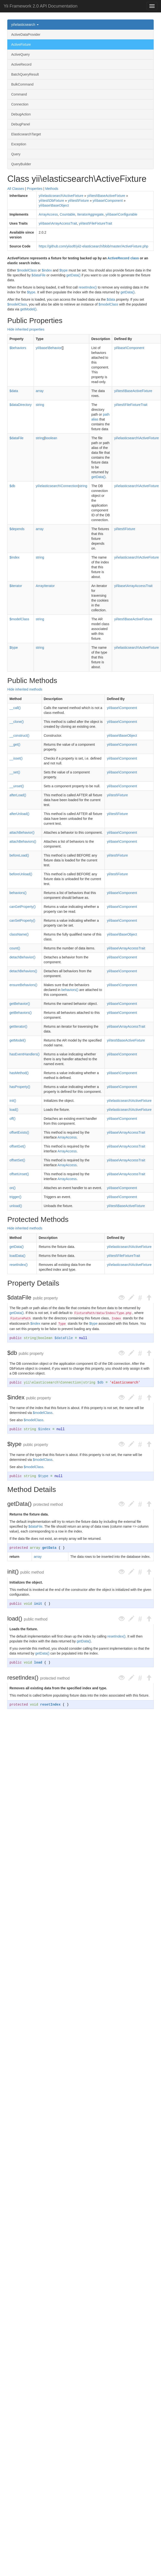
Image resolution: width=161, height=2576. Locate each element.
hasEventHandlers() (24, 1054)
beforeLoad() (19, 855)
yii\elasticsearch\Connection (57, 486)
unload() (15, 1206)
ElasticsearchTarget (26, 134)
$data (111, 299)
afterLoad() (17, 795)
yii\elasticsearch (25, 24)
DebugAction (21, 114)
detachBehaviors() (23, 971)
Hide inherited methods (24, 689)
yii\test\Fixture (78, 200)
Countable (67, 214)
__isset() (16, 758)
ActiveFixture (21, 44)
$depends (17, 529)
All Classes (15, 189)
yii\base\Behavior (49, 348)
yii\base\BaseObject (54, 205)
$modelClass (27, 270)
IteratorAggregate (90, 214)
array (40, 391)
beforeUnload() (20, 874)
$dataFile (39, 275)
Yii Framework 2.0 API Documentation (40, 6)
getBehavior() (19, 1004)
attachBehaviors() (22, 841)
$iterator (15, 586)
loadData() (17, 1256)
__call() (15, 708)
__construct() (19, 735)
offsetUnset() (19, 1174)
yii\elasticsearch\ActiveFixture (61, 196)
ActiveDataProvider (25, 34)
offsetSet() (17, 1160)
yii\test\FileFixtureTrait (95, 223)
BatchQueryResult (25, 74)
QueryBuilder (21, 164)
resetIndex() (88, 287)
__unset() (16, 786)
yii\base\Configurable (121, 214)
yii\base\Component (108, 200)
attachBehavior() (22, 832)
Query (15, 154)
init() (12, 1101)
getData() (73, 275)
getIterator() (18, 1026)
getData (49, 1548)
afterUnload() (19, 814)
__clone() (16, 722)
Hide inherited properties (26, 329)
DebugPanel (20, 124)
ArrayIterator (45, 586)
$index (47, 270)
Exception (18, 144)
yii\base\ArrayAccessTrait (58, 223)
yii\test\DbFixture (51, 200)
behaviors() (18, 893)
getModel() (28, 309)
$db (12, 486)
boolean (51, 438)
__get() (14, 744)
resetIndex (50, 1705)
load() (13, 1110)
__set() (14, 772)
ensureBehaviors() (23, 985)
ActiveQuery (20, 54)
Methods (51, 189)
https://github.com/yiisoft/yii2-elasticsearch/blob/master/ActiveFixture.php (93, 246)
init (38, 1604)
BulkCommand (22, 84)
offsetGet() (17, 1146)
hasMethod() (19, 1073)
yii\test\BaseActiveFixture (106, 196)
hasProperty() (19, 1087)
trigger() (15, 1197)
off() (12, 1119)
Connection (19, 104)
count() (14, 948)
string (40, 405)
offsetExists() (19, 1132)
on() (12, 1188)
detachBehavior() (22, 957)
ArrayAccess (48, 214)
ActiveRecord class (123, 258)
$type (63, 270)
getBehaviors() (20, 1013)
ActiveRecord (21, 64)
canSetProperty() (22, 920)
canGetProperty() (22, 907)
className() (19, 934)
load (38, 1663)
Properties (35, 189)
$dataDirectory (20, 405)
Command (19, 94)
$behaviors (17, 348)
